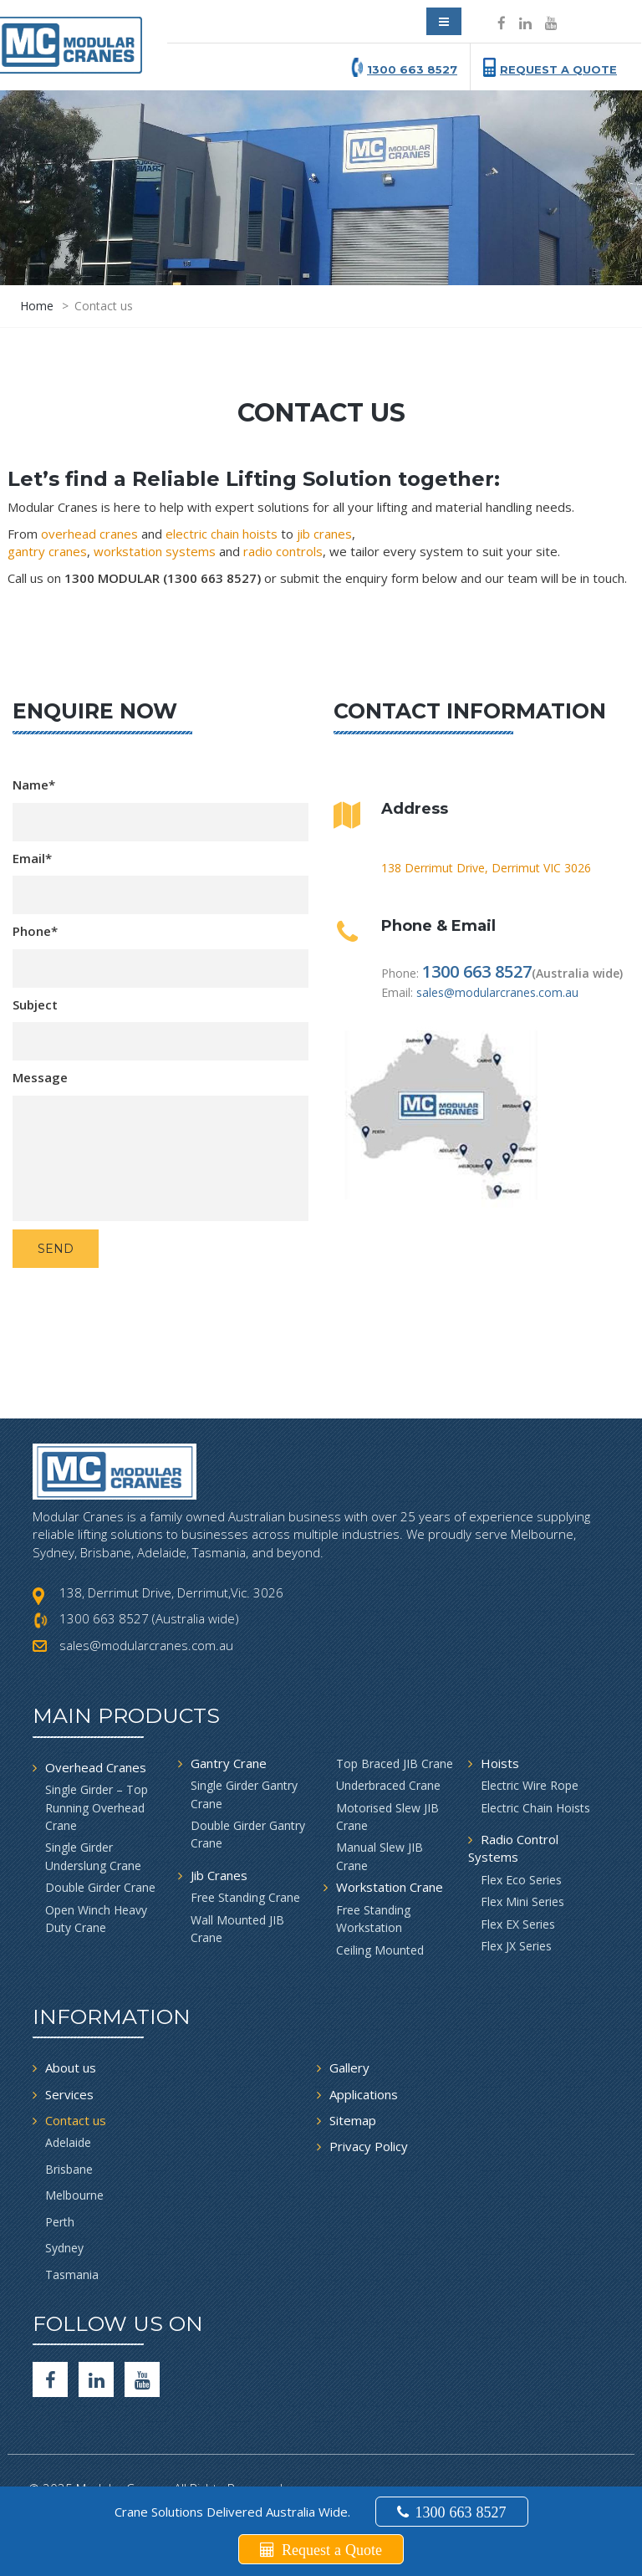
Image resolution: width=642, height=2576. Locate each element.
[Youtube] (142, 2379)
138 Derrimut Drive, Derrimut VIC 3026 (486, 868)
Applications (363, 2094)
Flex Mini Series (522, 1901)
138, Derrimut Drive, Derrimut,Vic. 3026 (171, 1592)
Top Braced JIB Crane (394, 1763)
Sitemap (352, 2120)
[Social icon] (501, 23)
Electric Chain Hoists (535, 1808)
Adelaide (68, 2142)
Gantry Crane (229, 1763)
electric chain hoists (222, 533)
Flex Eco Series (521, 1880)
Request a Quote (558, 69)
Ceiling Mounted (380, 1950)
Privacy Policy (368, 2146)
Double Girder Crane (100, 1887)
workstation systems (155, 551)
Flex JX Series (516, 1946)
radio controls (283, 551)
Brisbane (69, 2169)
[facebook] (50, 2379)
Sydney (64, 2248)
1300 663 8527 (412, 69)
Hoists (500, 1763)
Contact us (75, 2120)
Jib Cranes (219, 1875)
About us (70, 2067)
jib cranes (324, 533)
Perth (59, 2222)
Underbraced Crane (388, 1785)
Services (69, 2094)
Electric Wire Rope (529, 1785)
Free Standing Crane (245, 1897)
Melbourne (74, 2195)
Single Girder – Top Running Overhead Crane (96, 1807)
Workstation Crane (389, 1886)
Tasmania (72, 2274)
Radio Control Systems (513, 1848)
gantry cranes (47, 551)
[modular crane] (80, 37)
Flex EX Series (518, 1924)
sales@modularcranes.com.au (497, 992)
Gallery (349, 2067)
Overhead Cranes (95, 1767)
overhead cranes (89, 533)
